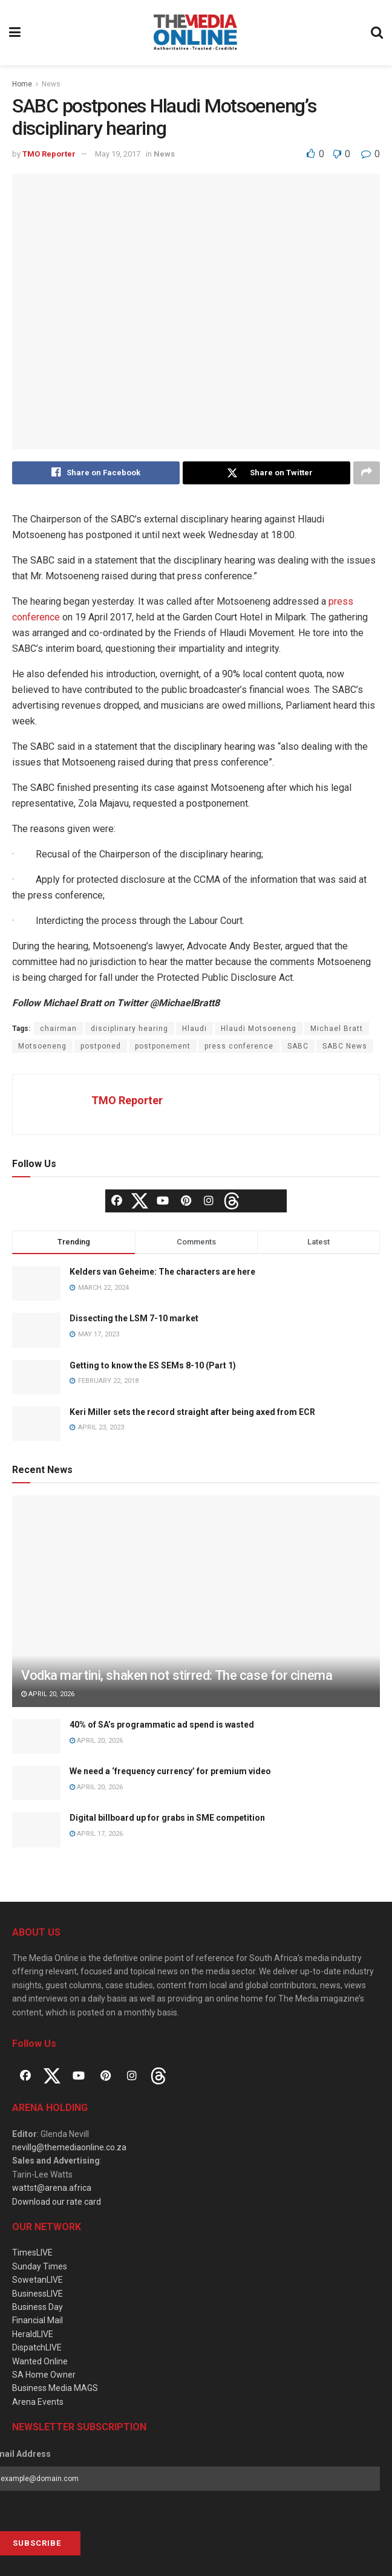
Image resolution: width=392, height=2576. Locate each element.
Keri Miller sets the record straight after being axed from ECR (192, 1412)
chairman (58, 1028)
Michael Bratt (336, 1028)
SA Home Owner (44, 2374)
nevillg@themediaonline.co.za (69, 2147)
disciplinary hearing (129, 1028)
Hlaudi (194, 1028)
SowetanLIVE (37, 2280)
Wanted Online (40, 2361)
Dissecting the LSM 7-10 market (134, 1319)
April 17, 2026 (96, 1834)
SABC (298, 1046)
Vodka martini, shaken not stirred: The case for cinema (176, 1675)
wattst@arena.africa (51, 2188)
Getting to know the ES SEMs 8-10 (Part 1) (153, 1365)
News (51, 84)
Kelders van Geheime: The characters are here (162, 1272)
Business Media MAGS (55, 2388)
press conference (238, 1046)
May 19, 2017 (117, 153)
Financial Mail (37, 2320)
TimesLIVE (32, 2253)
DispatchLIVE (37, 2347)
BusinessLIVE (37, 2293)
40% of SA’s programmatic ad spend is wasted (162, 1724)
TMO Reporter (49, 153)
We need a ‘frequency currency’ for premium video (170, 1771)
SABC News (344, 1046)
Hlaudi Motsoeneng (258, 1028)
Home (22, 84)
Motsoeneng (42, 1046)
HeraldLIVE (32, 2334)
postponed (100, 1046)
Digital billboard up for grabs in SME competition (167, 1818)
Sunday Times (39, 2266)
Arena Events (38, 2402)
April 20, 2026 (47, 1694)
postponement (163, 1046)
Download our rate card (56, 2202)
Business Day (37, 2307)
